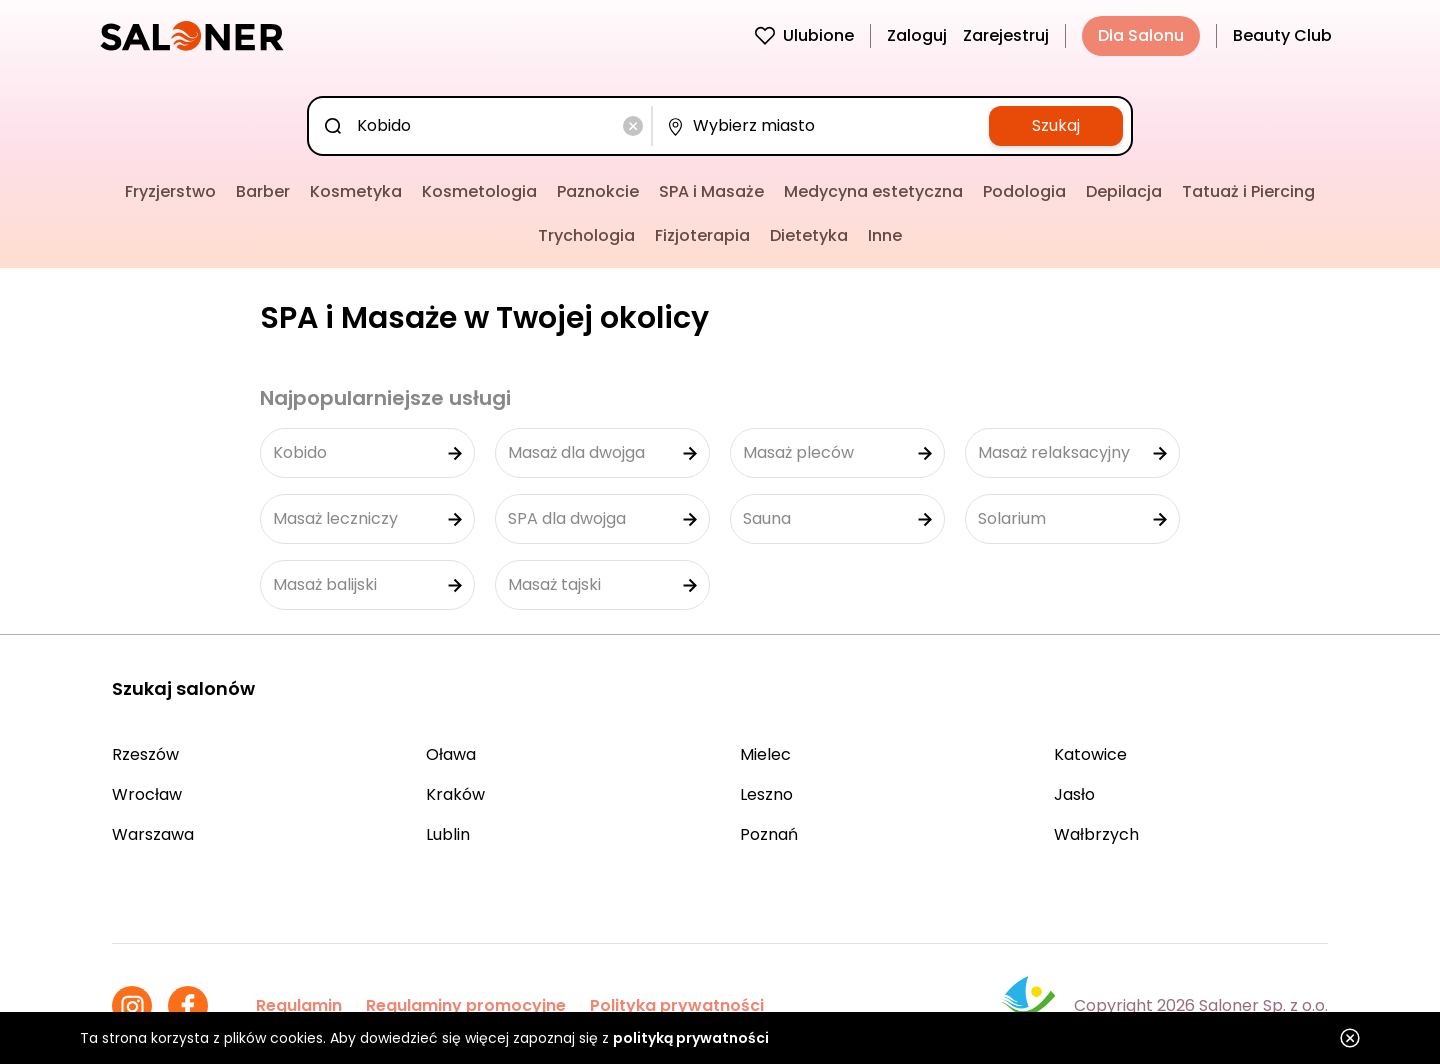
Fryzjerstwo (170, 191)
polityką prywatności (691, 1038)
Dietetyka (809, 235)
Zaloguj (917, 35)
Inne (885, 235)
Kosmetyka (356, 191)
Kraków (455, 794)
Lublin (448, 834)
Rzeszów (145, 754)
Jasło (1074, 794)
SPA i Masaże (711, 191)
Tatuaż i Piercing (1248, 191)
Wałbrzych (1096, 834)
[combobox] (484, 126)
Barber (263, 191)
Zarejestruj (1006, 35)
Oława (451, 754)
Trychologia (586, 235)
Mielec (765, 754)
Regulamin (299, 1005)
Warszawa (153, 834)
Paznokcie (598, 191)
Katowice (1090, 754)
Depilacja (1124, 191)
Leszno (766, 794)
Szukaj (1056, 125)
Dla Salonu (1141, 35)
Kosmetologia (479, 191)
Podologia (1024, 191)
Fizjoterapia (702, 235)
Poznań (769, 834)
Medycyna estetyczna (873, 191)
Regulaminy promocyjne (466, 1005)
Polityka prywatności (677, 1005)
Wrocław (147, 794)
